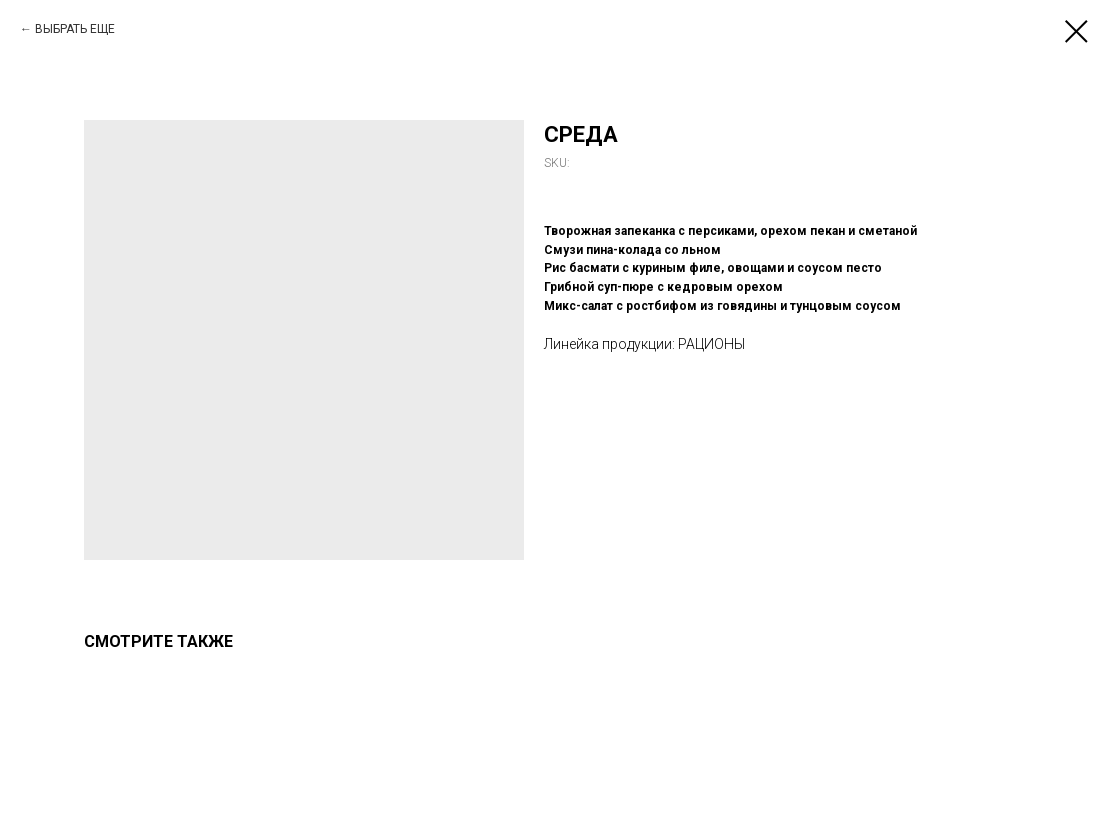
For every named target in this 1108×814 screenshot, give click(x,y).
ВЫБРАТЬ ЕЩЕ (75, 29)
